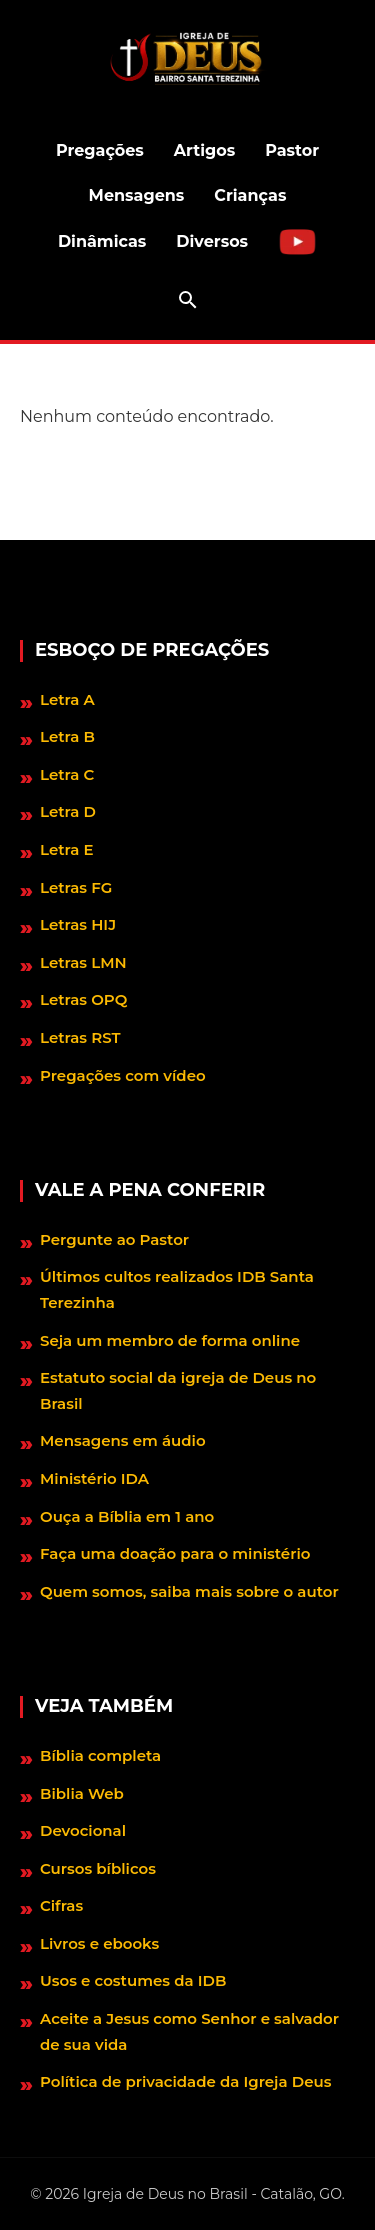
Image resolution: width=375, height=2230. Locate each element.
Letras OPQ (83, 999)
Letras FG (76, 887)
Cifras (61, 1905)
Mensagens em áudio (123, 1440)
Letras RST (80, 1037)
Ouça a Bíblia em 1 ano (127, 1516)
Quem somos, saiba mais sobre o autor (189, 1591)
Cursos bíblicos (98, 1868)
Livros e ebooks (99, 1943)
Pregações (100, 150)
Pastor (292, 150)
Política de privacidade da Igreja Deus (185, 2081)
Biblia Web (82, 1793)
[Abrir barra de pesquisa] (188, 300)
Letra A (67, 699)
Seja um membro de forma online (170, 1340)
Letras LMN (83, 962)
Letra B (67, 736)
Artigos (204, 150)
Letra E (67, 849)
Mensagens (137, 195)
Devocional (83, 1830)
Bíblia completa (100, 1755)
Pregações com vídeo (123, 1075)
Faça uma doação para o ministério (175, 1553)
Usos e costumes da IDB (133, 1980)
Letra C (67, 774)
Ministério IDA (94, 1478)
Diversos (212, 241)
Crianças (250, 195)
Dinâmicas (102, 241)
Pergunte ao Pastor (114, 1239)
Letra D (68, 811)
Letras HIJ (78, 924)
